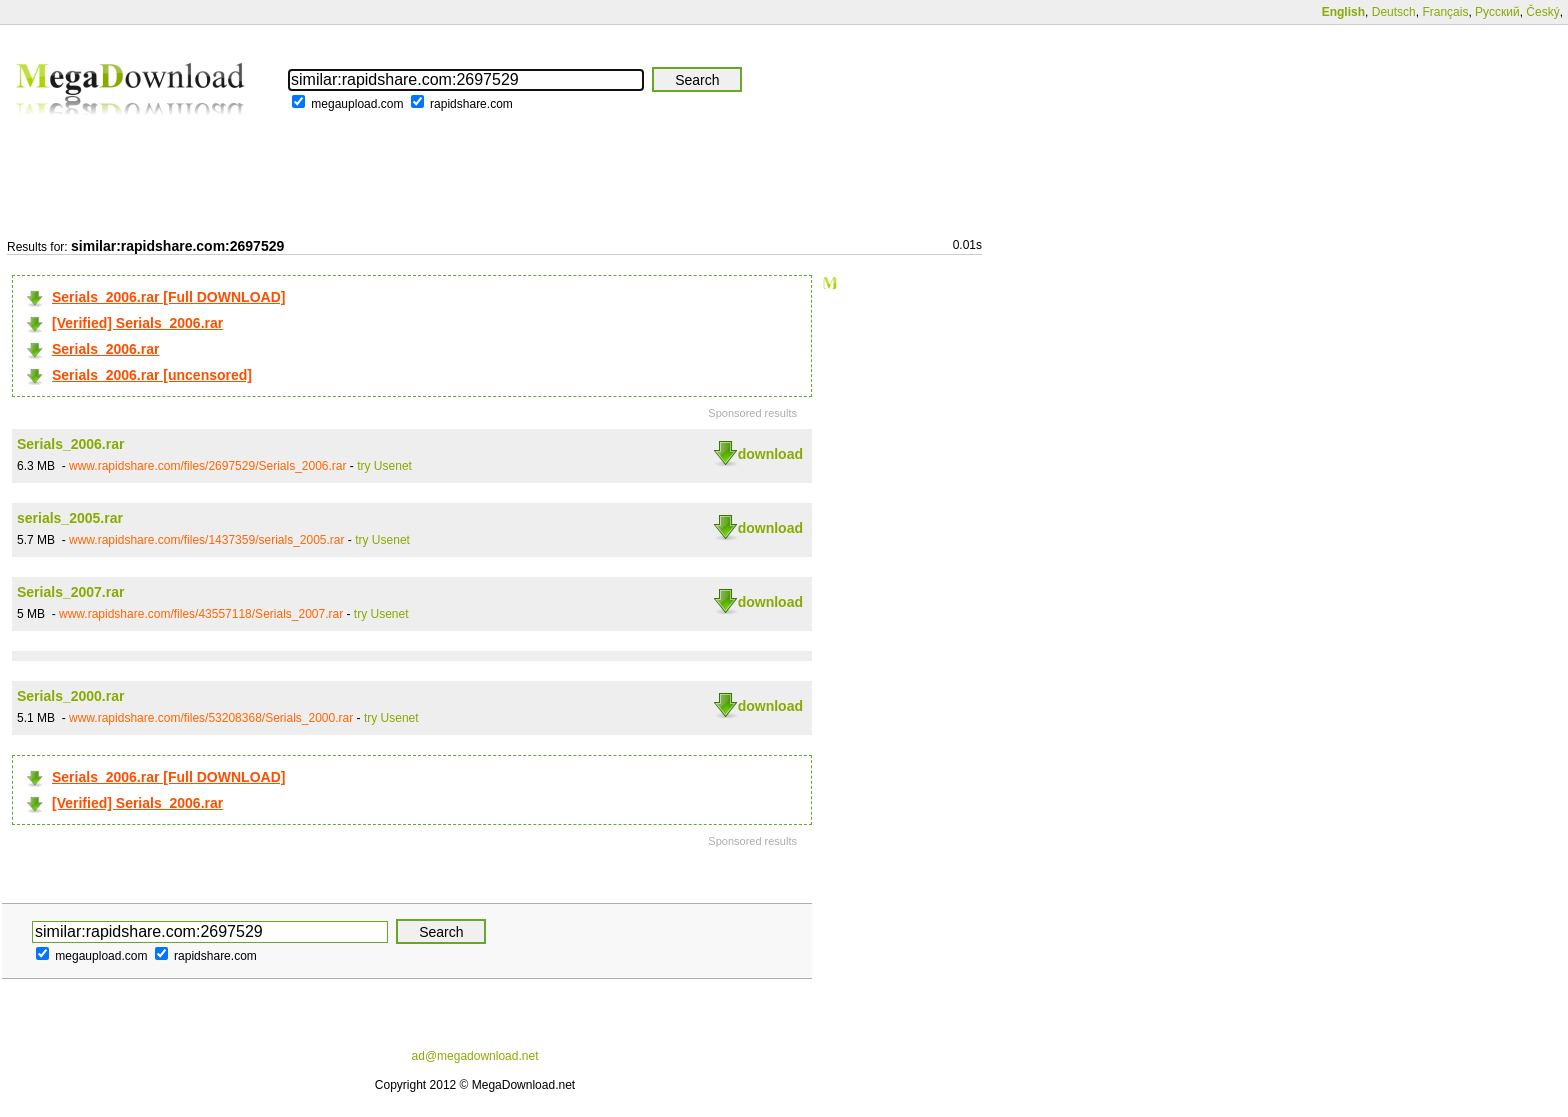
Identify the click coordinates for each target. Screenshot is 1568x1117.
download (770, 454)
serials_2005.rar (70, 518)
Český (1542, 12)
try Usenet (384, 466)
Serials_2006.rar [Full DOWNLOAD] (168, 297)
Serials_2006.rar (105, 349)
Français (1445, 12)
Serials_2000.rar (70, 696)
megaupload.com (357, 104)
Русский (1497, 12)
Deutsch (1394, 12)
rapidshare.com (471, 104)
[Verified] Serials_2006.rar (137, 323)
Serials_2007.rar (70, 592)
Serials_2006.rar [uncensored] (152, 375)
